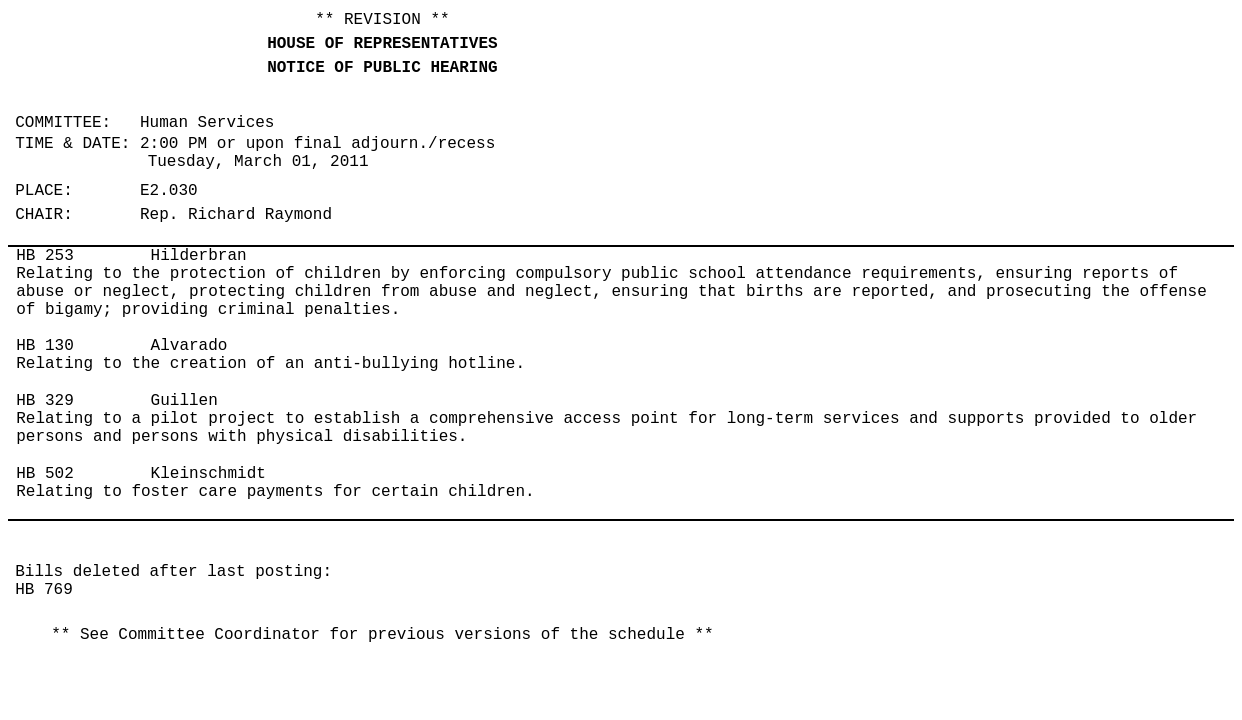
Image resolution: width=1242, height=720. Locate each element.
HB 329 (45, 401)
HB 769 (44, 590)
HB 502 (45, 474)
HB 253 (45, 256)
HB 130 (45, 346)
